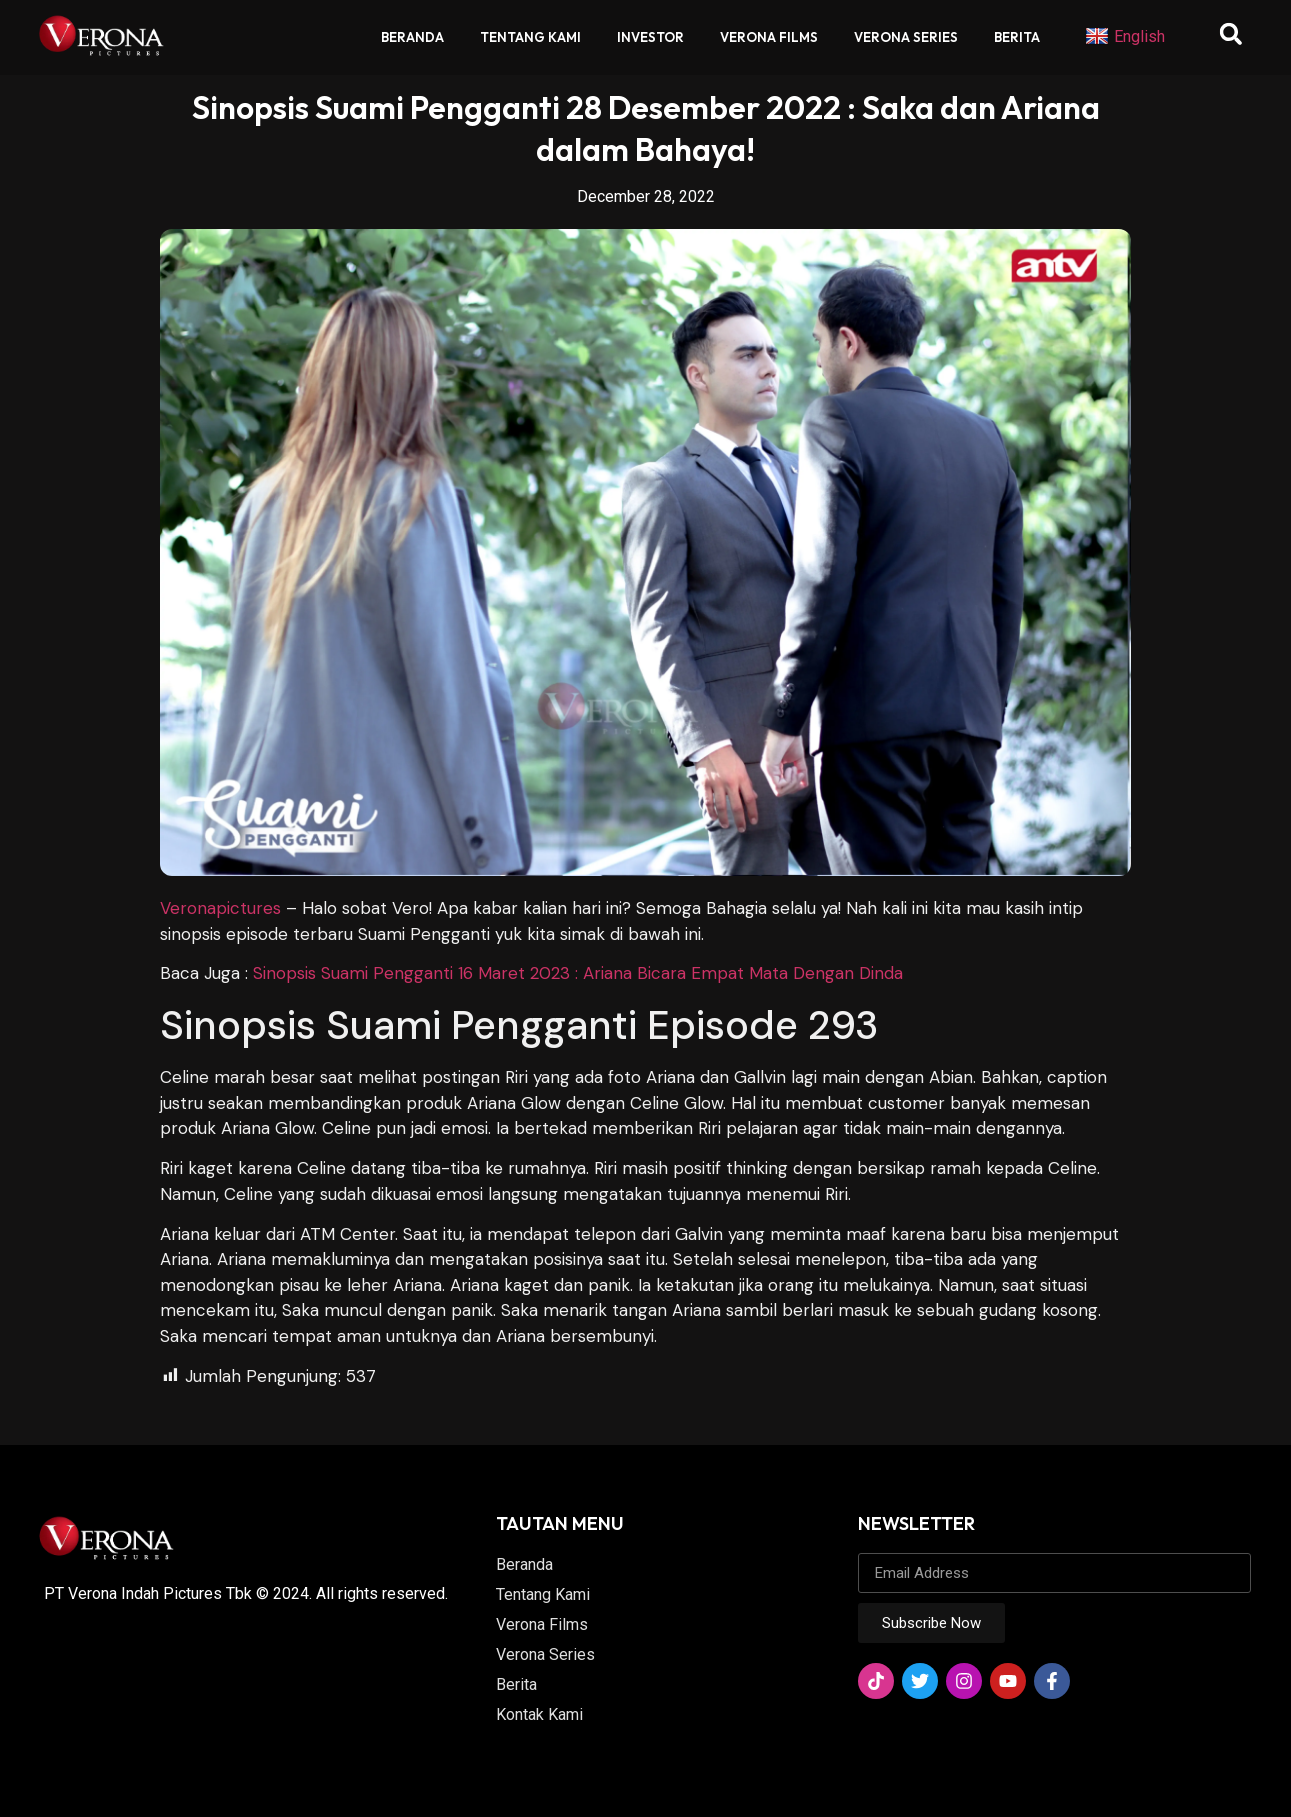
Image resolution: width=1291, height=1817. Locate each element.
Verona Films (769, 37)
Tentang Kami (530, 37)
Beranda (412, 37)
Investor (650, 37)
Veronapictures (220, 908)
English (1125, 37)
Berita (1017, 37)
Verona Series (906, 37)
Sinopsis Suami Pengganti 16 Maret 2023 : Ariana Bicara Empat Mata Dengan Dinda (578, 973)
